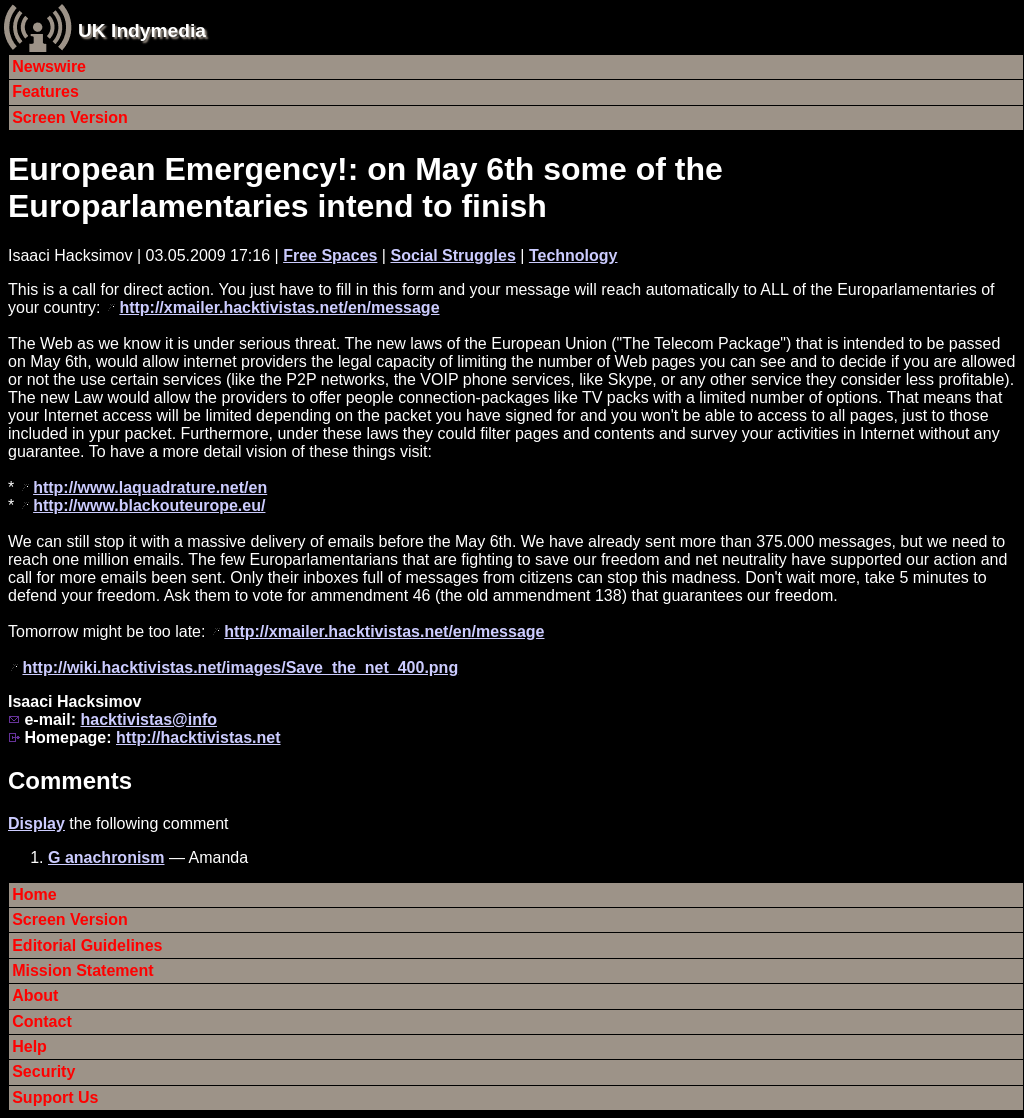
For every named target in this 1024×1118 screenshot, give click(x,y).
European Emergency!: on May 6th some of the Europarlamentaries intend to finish (365, 187)
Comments (70, 780)
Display (36, 823)
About (35, 995)
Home (34, 894)
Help (29, 1046)
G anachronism (106, 857)
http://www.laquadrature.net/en (150, 487)
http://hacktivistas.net (198, 737)
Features (45, 91)
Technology (573, 255)
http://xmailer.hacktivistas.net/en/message (279, 307)
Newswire (49, 66)
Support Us (55, 1097)
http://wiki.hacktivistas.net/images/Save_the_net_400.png (240, 667)
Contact (42, 1021)
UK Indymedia (142, 30)
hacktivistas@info (148, 719)
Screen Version (70, 117)
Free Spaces (330, 255)
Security (43, 1071)
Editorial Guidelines (87, 945)
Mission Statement (82, 970)
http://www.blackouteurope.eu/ (149, 505)
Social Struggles (452, 255)
